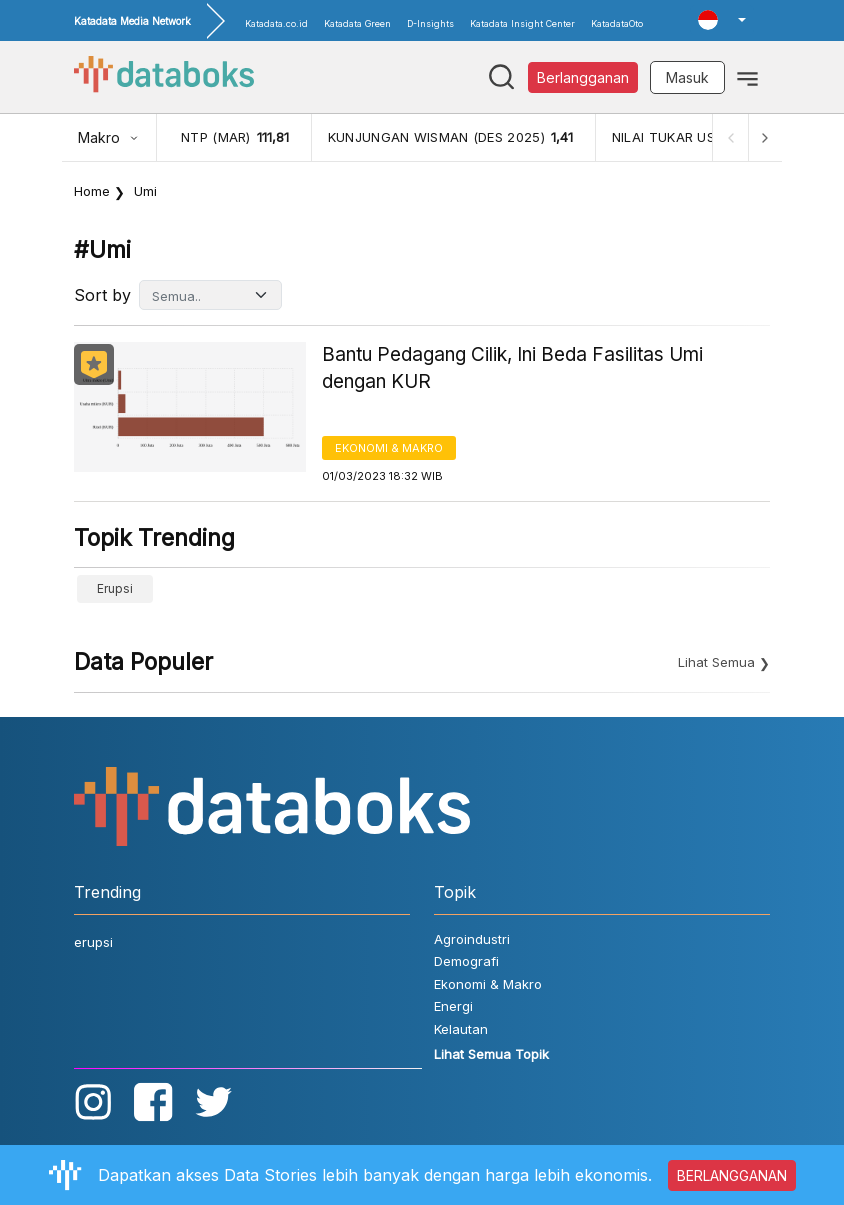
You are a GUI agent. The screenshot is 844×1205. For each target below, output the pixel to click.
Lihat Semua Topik (491, 1054)
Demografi (466, 961)
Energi (453, 1006)
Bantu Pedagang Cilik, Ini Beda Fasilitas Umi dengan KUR (512, 368)
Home (92, 191)
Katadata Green (357, 23)
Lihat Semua (716, 662)
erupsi (115, 588)
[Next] (764, 137)
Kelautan (461, 1029)
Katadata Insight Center (522, 23)
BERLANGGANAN (732, 1175)
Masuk (687, 77)
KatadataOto (617, 23)
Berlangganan (583, 77)
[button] (722, 20)
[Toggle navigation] (747, 77)
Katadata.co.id (276, 23)
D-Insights (430, 23)
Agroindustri (472, 939)
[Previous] (728, 137)
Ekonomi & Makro (389, 448)
